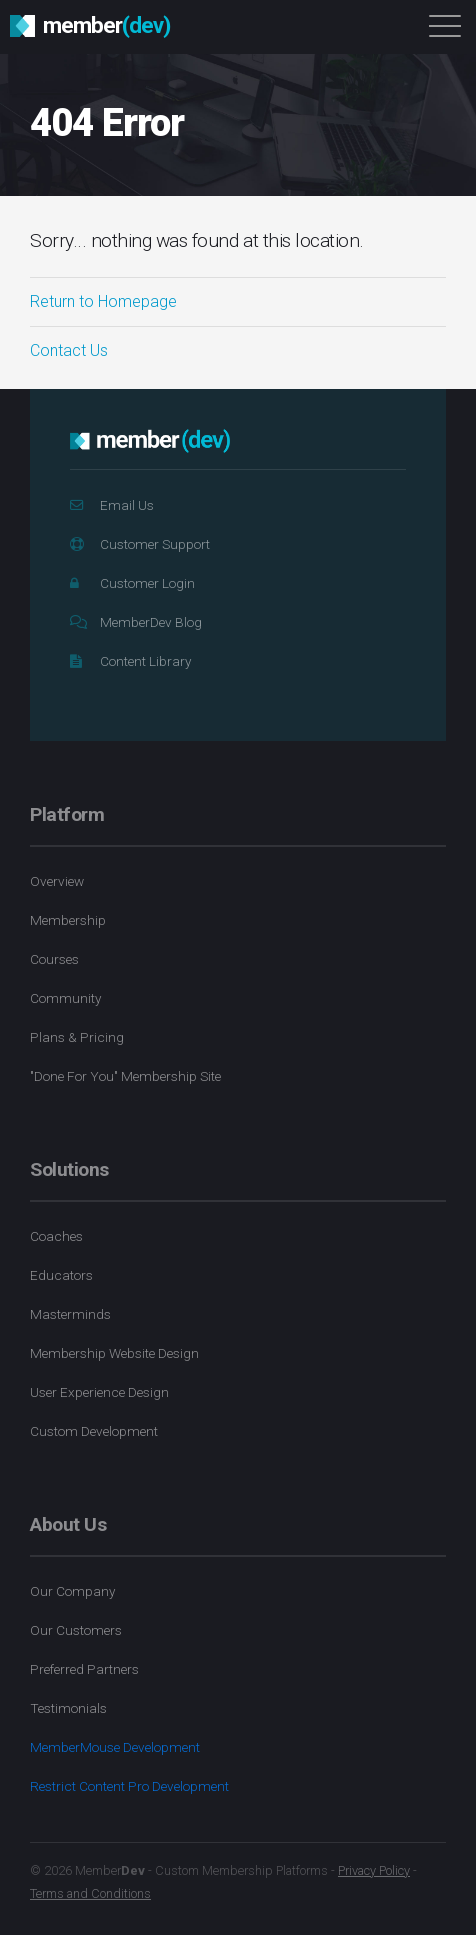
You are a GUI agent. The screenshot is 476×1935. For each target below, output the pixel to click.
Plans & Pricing (77, 1037)
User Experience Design (99, 1392)
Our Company (72, 1591)
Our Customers (76, 1630)
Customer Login (132, 583)
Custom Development (94, 1431)
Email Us (112, 505)
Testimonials (68, 1708)
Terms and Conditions (90, 1893)
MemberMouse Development (115, 1747)
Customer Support (140, 544)
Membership (68, 920)
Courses (54, 959)
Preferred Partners (84, 1669)
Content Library (130, 661)
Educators (61, 1275)
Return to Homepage (103, 301)
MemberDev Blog (136, 622)
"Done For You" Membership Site (125, 1076)
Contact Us (69, 350)
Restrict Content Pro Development (129, 1786)
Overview (57, 881)
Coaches (56, 1236)
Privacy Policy (374, 1870)
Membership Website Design (114, 1353)
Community (65, 998)
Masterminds (70, 1314)
